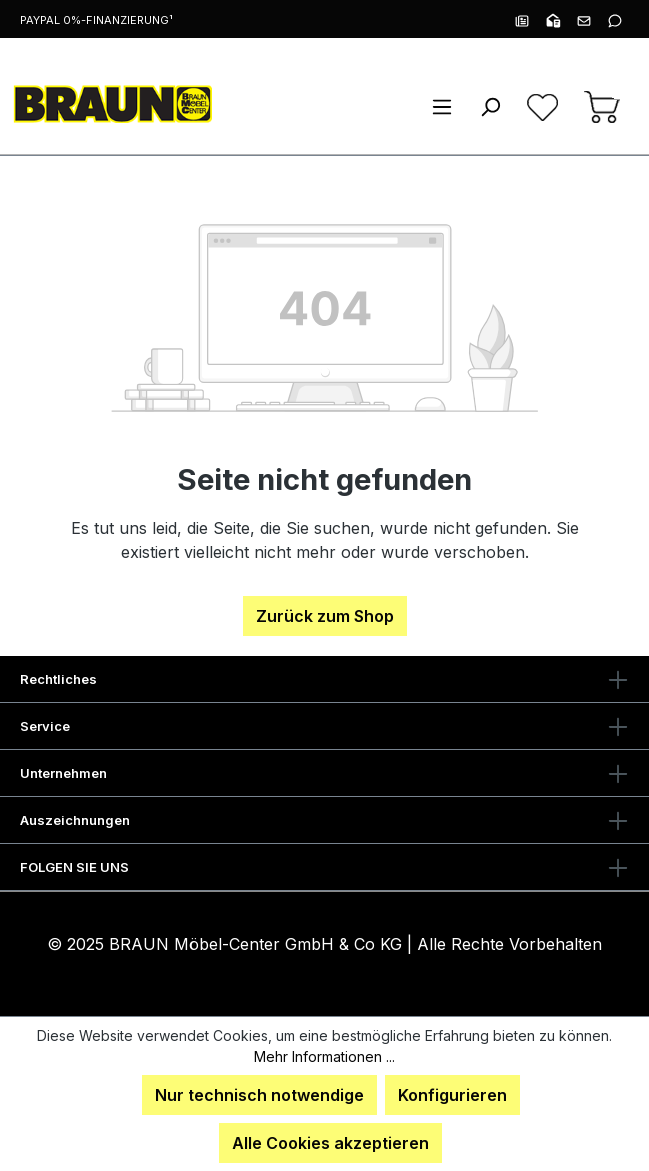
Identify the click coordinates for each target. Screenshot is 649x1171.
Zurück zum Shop (325, 616)
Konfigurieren (452, 1095)
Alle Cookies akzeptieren (330, 1143)
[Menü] (442, 106)
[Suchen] (490, 106)
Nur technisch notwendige (259, 1095)
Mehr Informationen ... (324, 1056)
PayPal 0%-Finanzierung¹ (96, 20)
